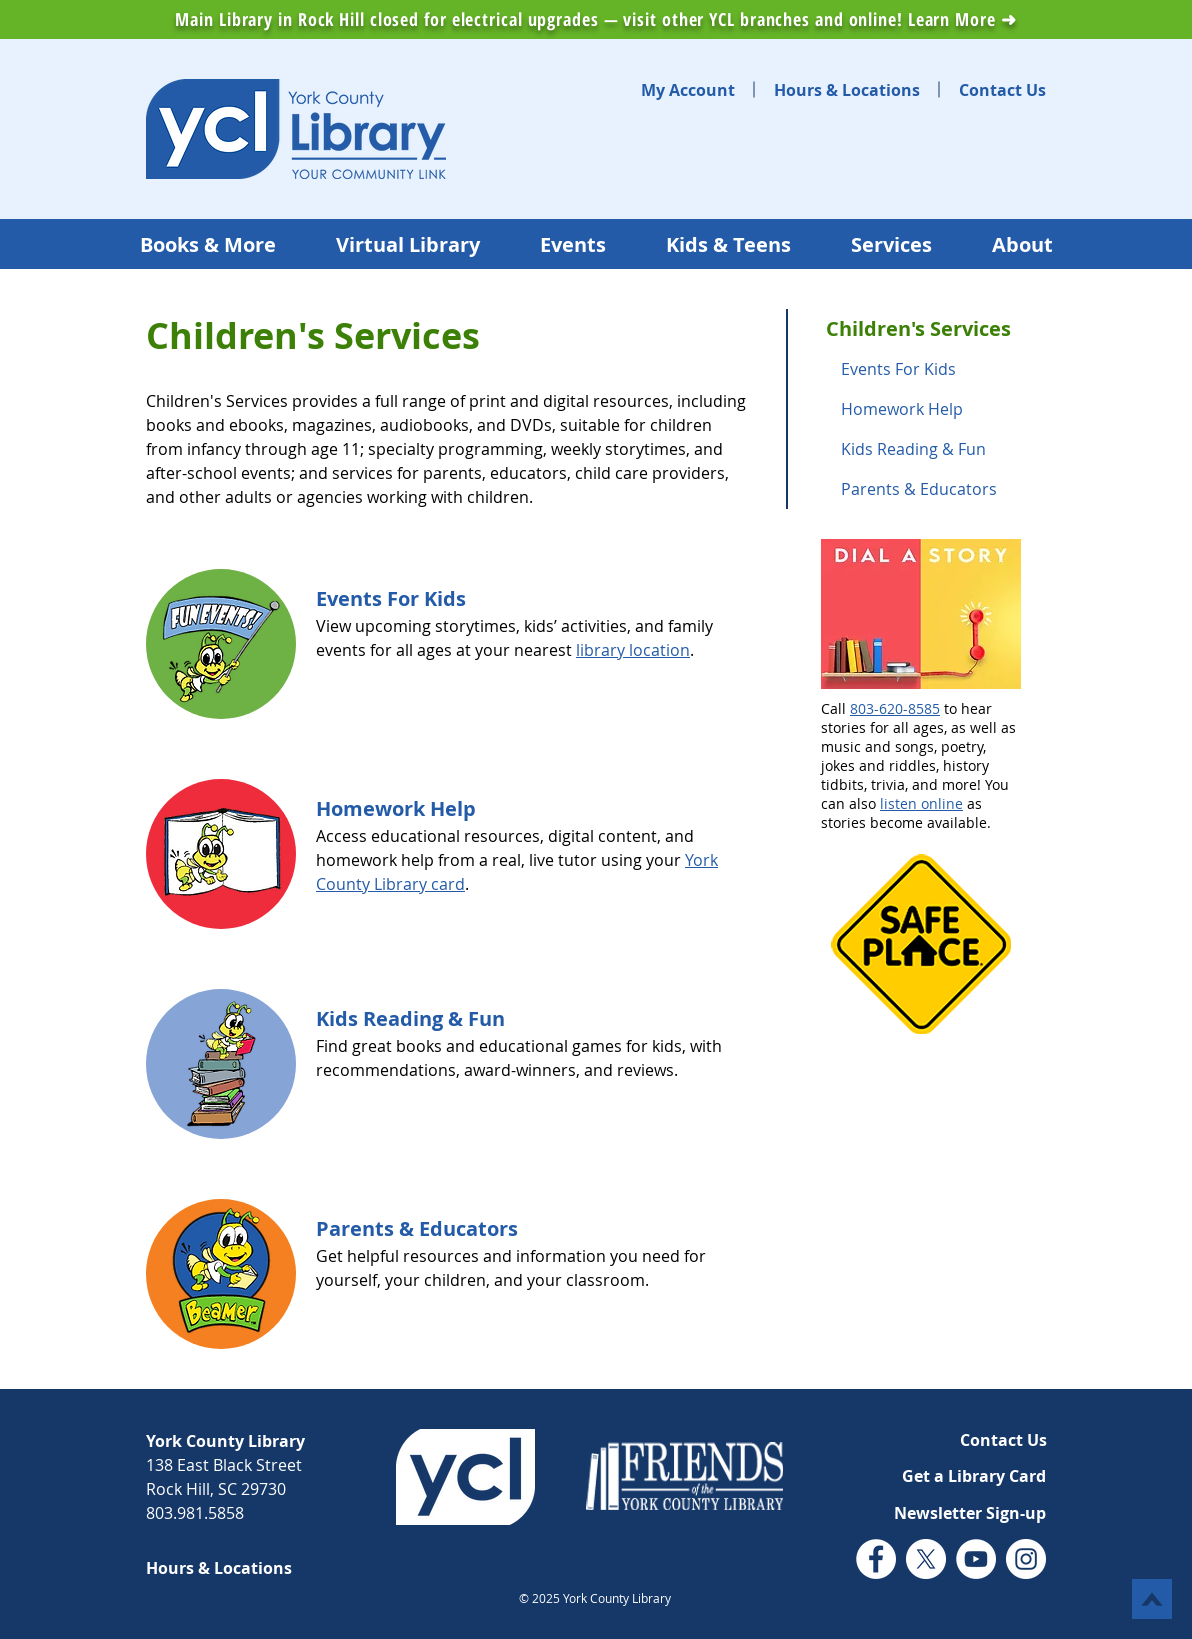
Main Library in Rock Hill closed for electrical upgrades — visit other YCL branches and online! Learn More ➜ (595, 19)
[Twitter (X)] (926, 1559)
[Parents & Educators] (936, 489)
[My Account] (688, 90)
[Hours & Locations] (847, 90)
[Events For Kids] (391, 599)
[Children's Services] (936, 329)
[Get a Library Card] (973, 1476)
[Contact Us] (1002, 90)
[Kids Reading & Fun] (411, 1019)
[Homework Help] (396, 809)
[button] (969, 1513)
